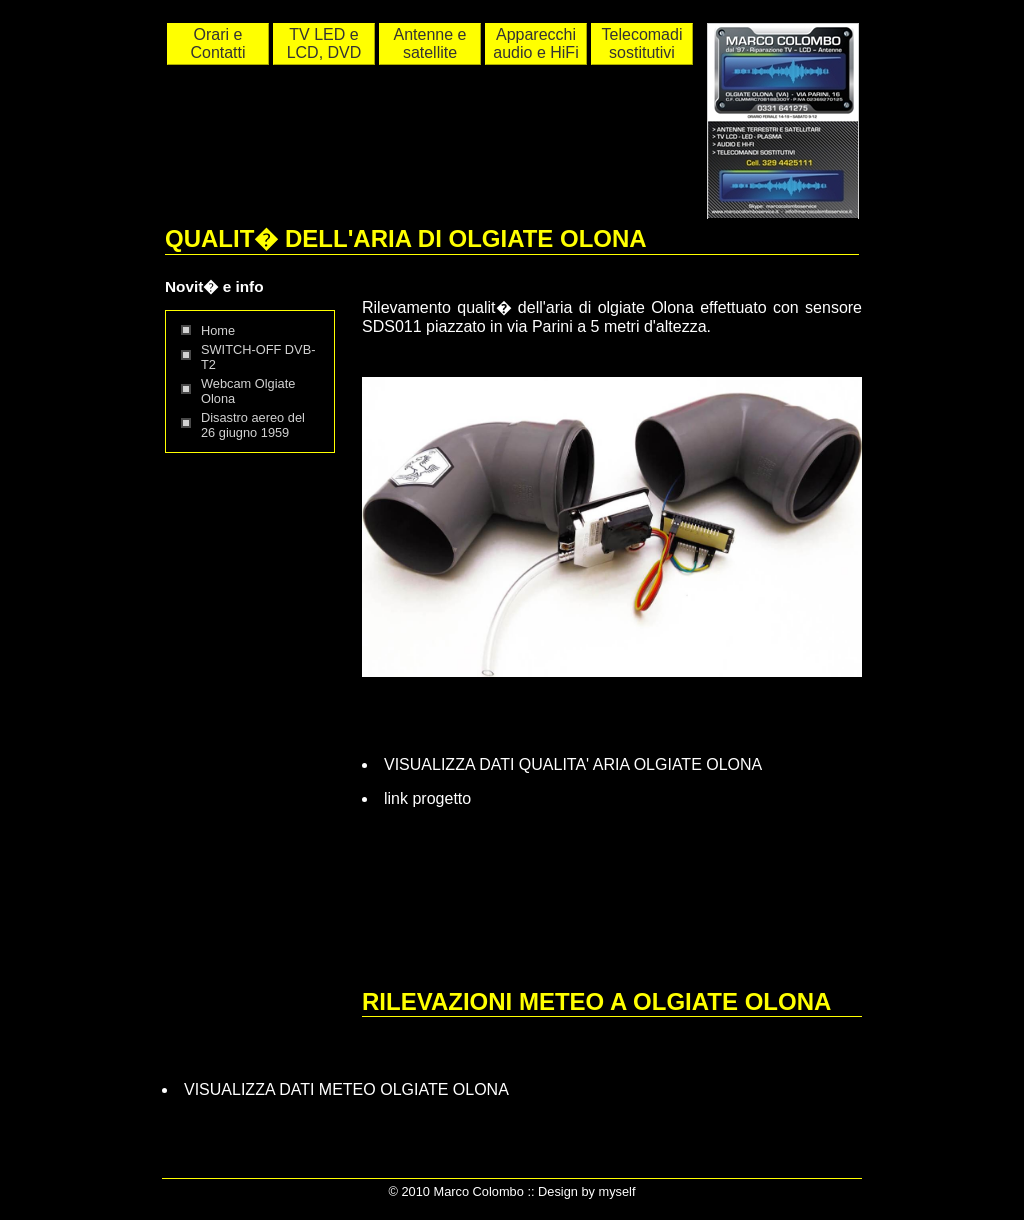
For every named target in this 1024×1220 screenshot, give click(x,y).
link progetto (427, 798)
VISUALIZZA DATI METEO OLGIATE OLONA (346, 1089)
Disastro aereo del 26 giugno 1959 (253, 425)
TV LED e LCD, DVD (324, 43)
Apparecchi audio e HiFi (535, 43)
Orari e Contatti (217, 43)
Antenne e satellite (430, 43)
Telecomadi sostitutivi (642, 43)
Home (218, 330)
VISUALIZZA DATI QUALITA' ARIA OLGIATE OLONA (573, 764)
